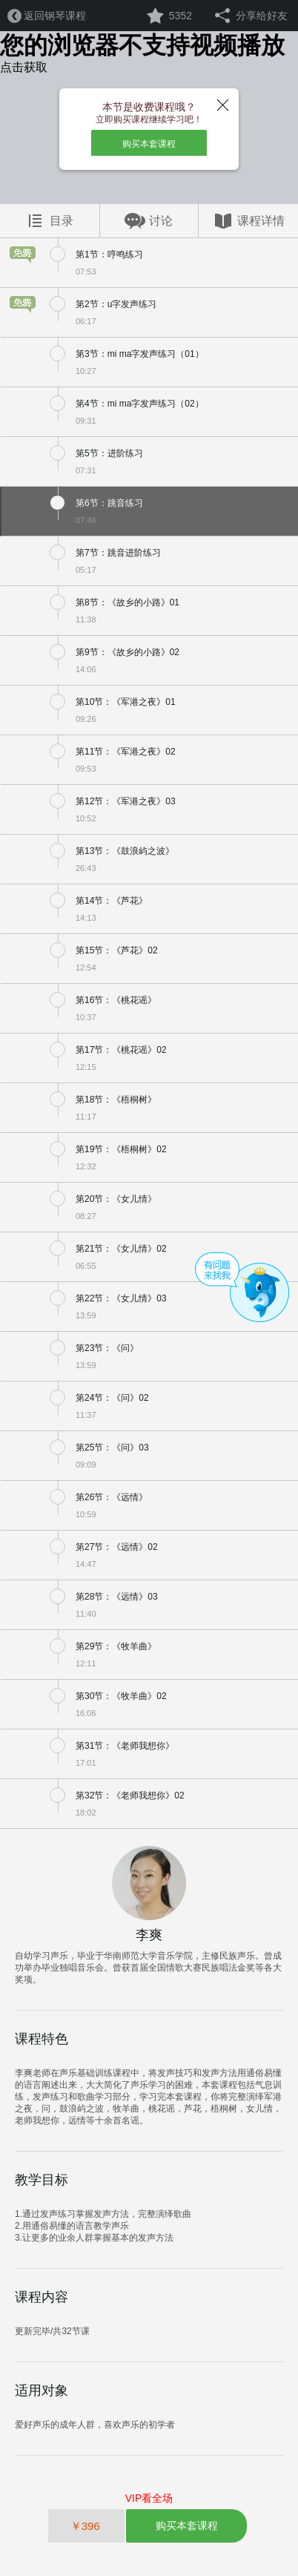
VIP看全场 (149, 2498)
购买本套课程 (149, 144)
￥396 (86, 2526)
